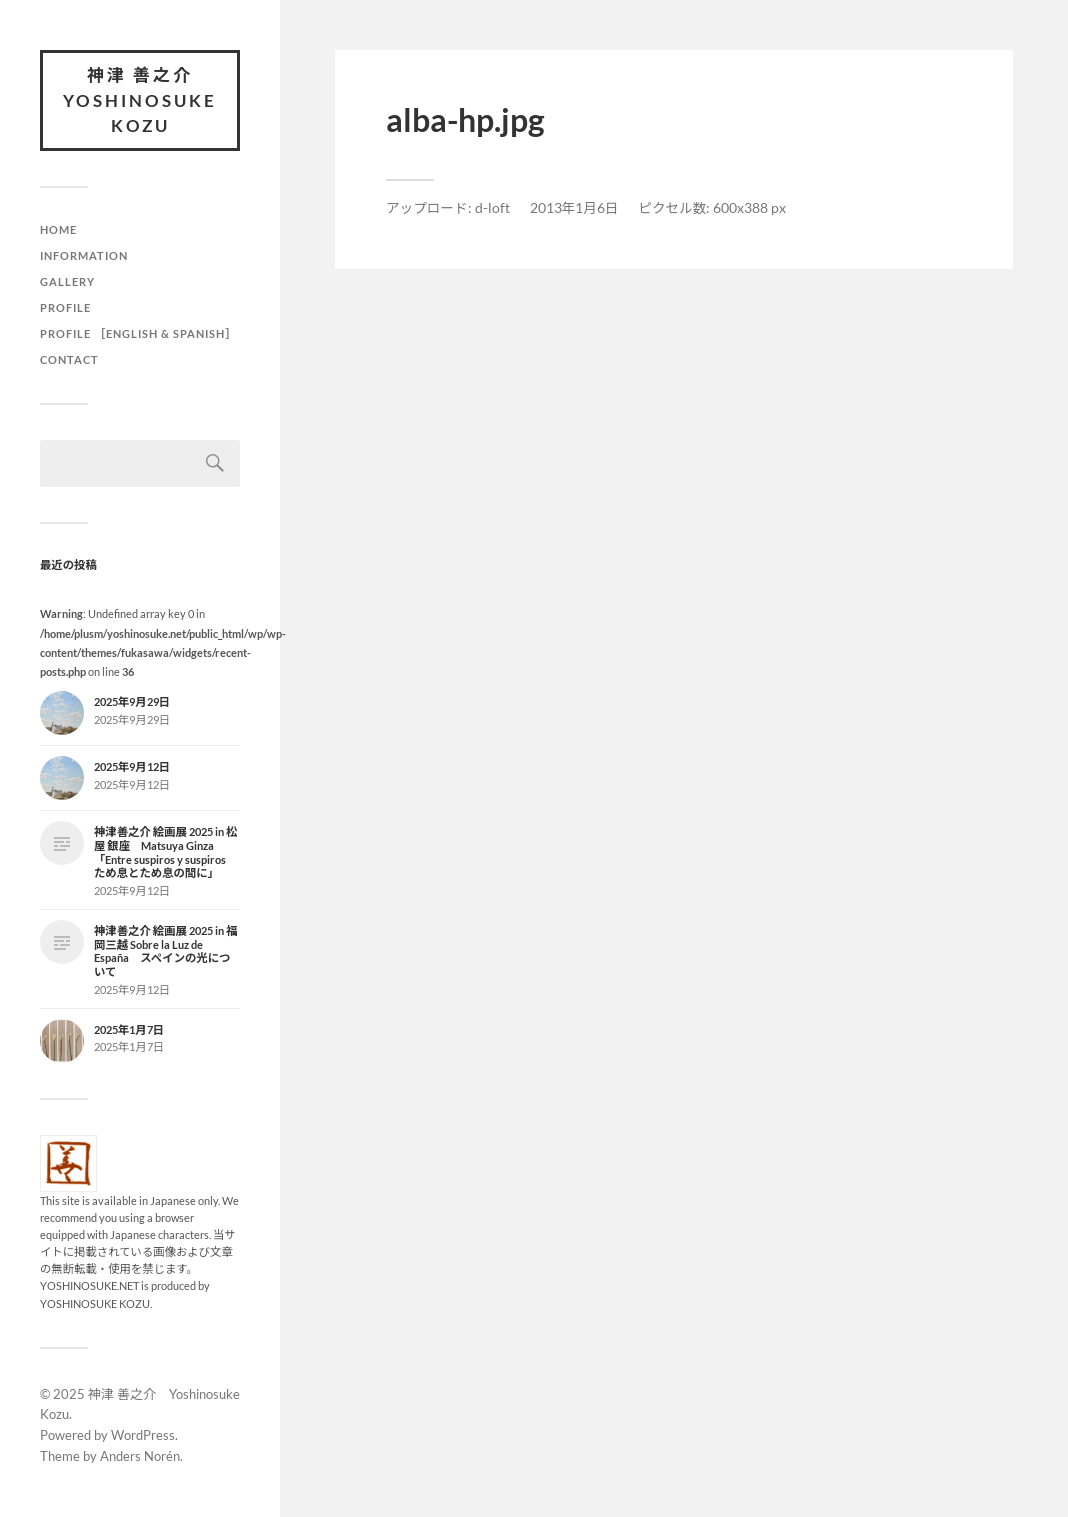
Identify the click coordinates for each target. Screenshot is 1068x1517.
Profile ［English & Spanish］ (139, 333)
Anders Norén (140, 1456)
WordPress (143, 1435)
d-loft (492, 208)
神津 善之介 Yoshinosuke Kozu (140, 100)
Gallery (67, 281)
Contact (69, 359)
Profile (65, 307)
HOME (58, 229)
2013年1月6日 (574, 208)
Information (84, 255)
